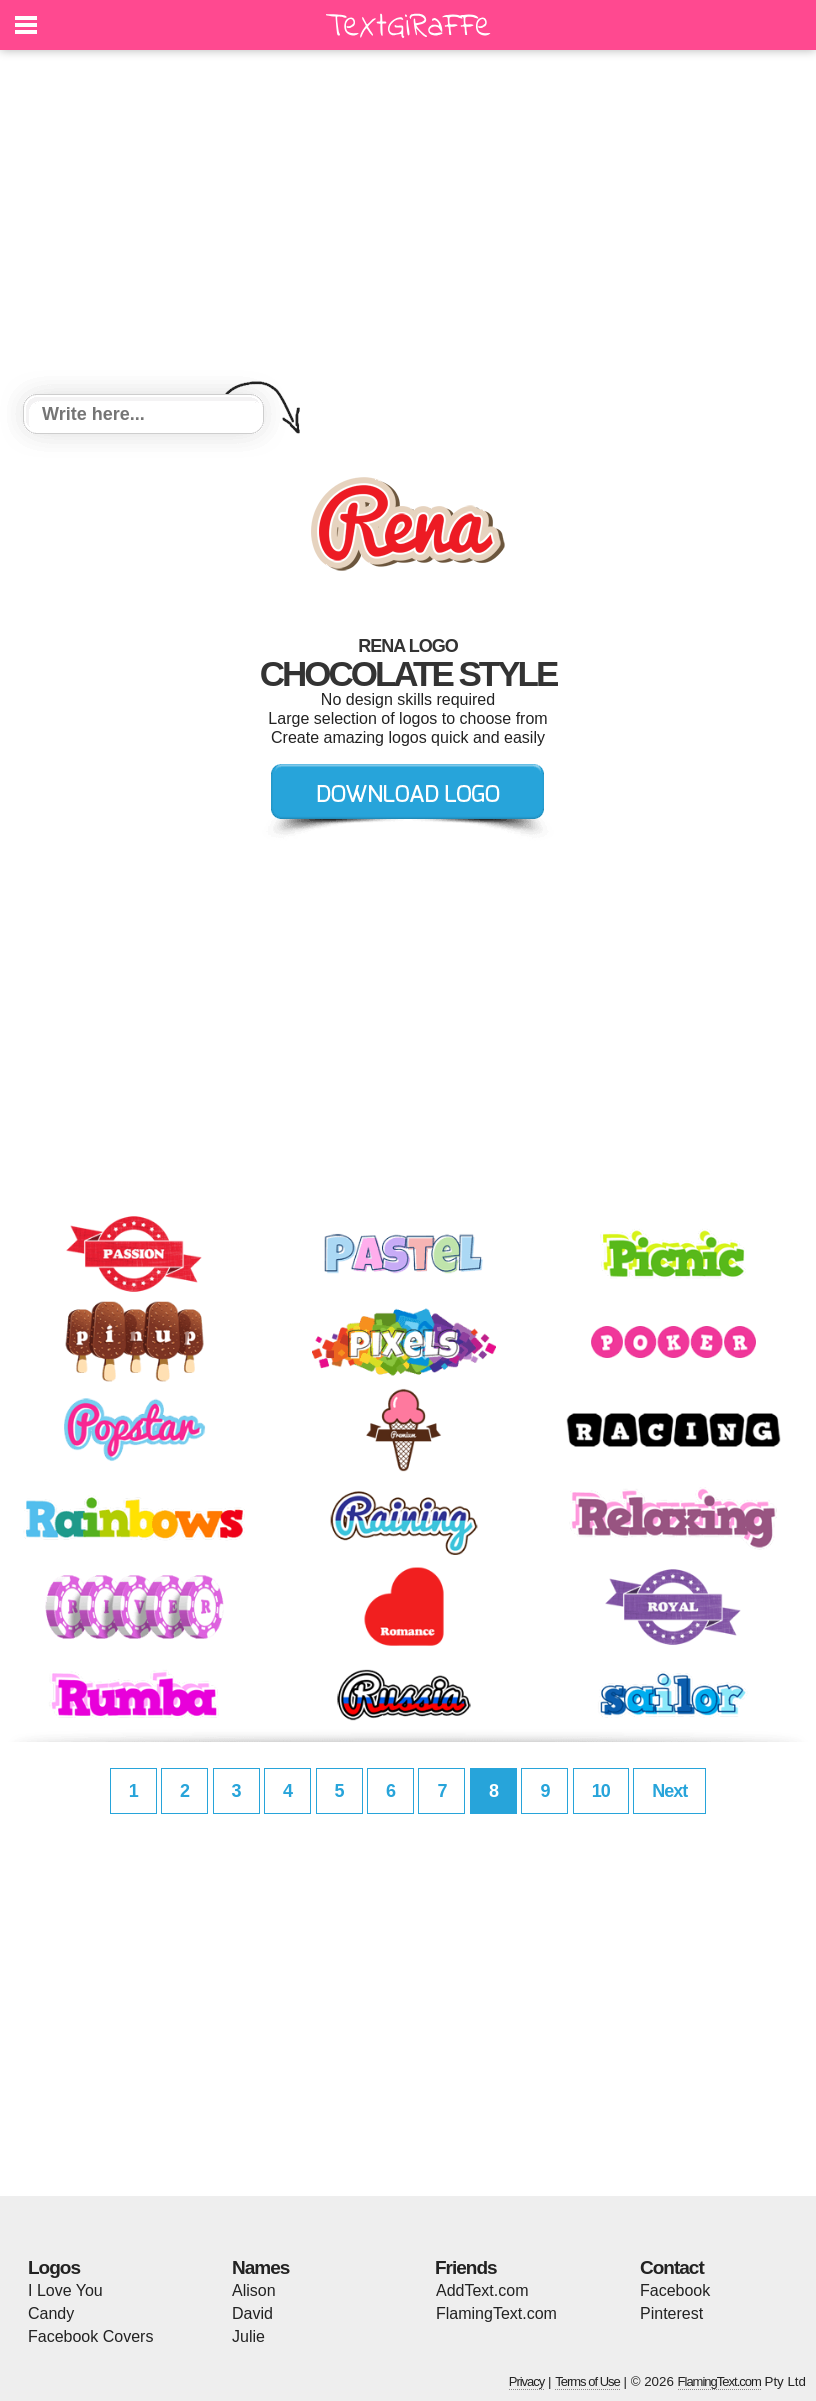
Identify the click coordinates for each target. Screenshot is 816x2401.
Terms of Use (587, 2381)
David (252, 2313)
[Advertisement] (408, 225)
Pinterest (671, 2313)
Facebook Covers (90, 2336)
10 (601, 1791)
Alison (254, 2290)
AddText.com (482, 2290)
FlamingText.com (496, 2313)
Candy (51, 2313)
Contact (672, 2267)
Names (260, 2267)
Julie (248, 2336)
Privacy (527, 2381)
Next (669, 1791)
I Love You (65, 2290)
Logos (54, 2267)
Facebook (675, 2290)
